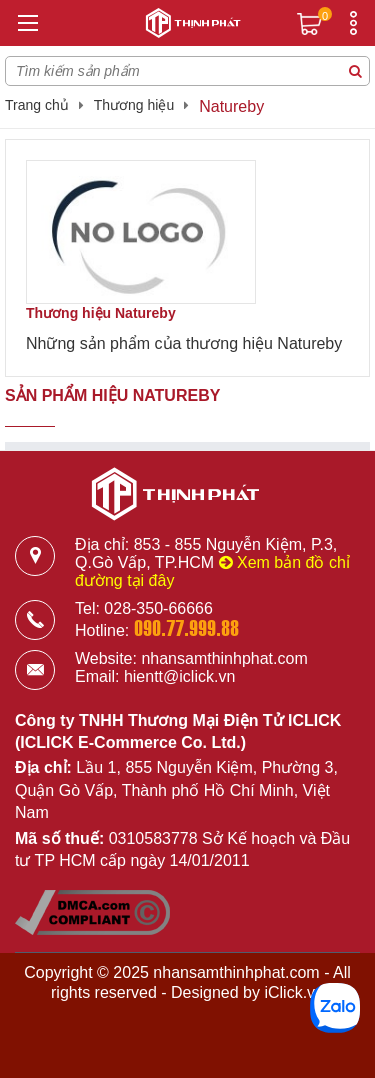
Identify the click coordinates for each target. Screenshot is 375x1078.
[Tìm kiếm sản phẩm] (355, 71)
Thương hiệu (134, 105)
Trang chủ (37, 105)
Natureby (231, 106)
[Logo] (188, 26)
